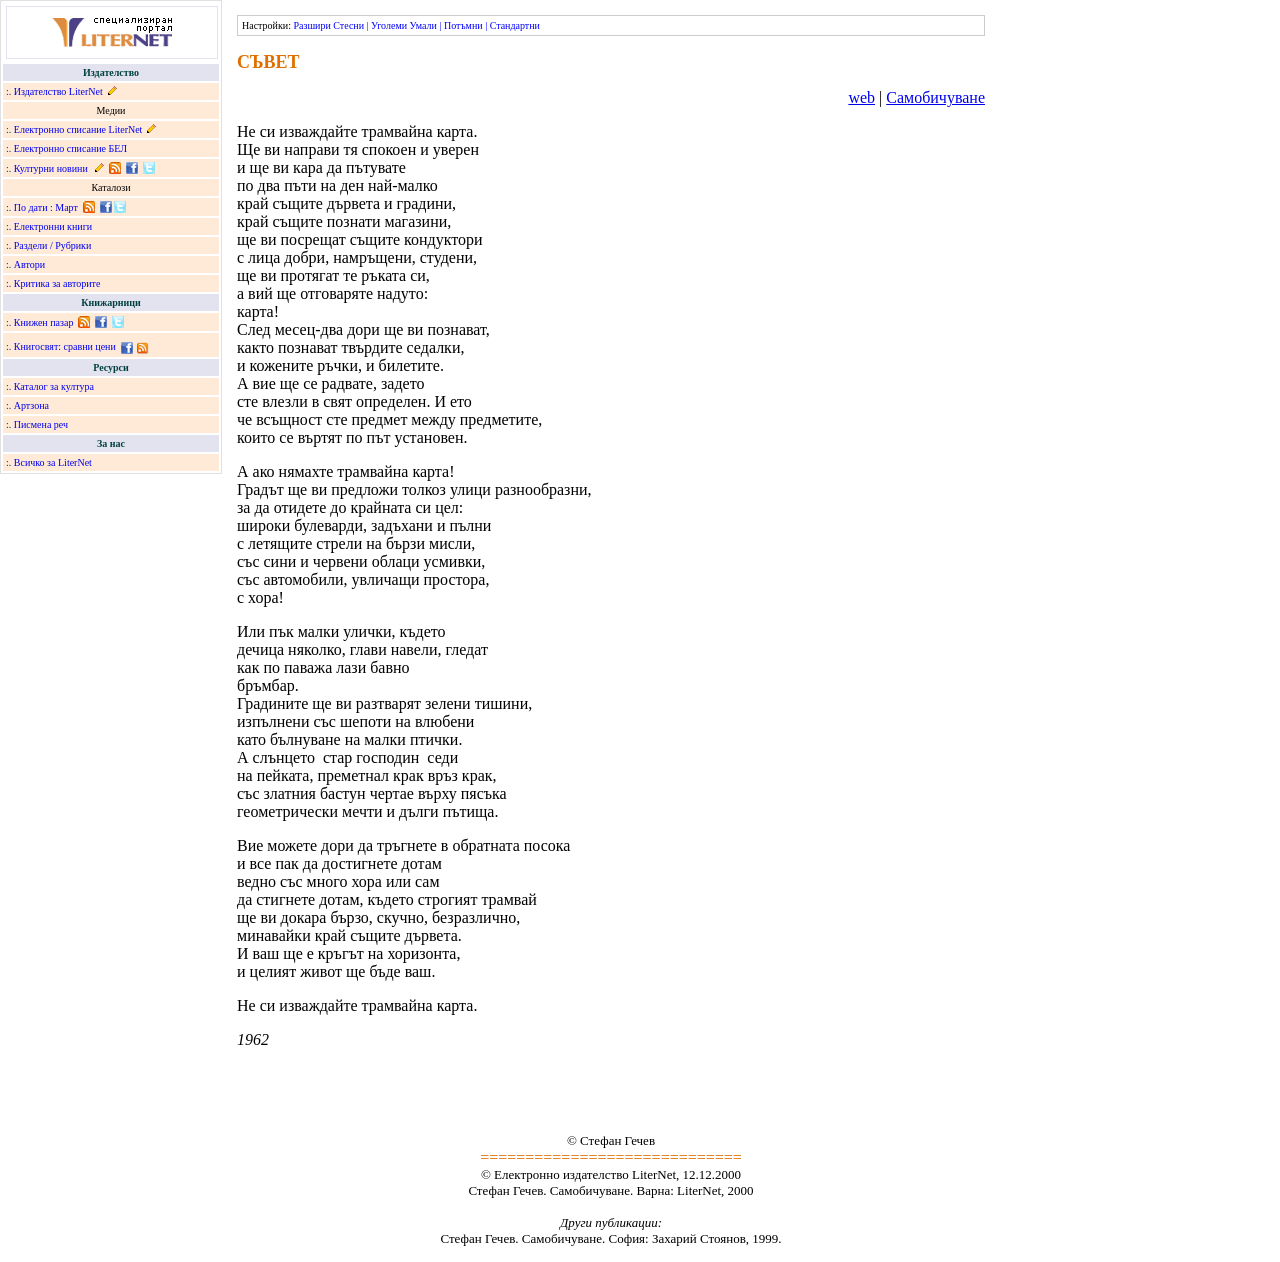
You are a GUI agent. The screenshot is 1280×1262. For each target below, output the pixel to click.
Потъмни (463, 25)
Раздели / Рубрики (53, 245)
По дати (31, 207)
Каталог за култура (54, 386)
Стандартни (515, 25)
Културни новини (51, 168)
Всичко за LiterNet (53, 462)
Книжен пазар (44, 322)
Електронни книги (53, 226)
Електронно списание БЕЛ (70, 148)
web (861, 97)
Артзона (31, 405)
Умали (423, 25)
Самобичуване (935, 97)
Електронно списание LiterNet (78, 129)
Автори (29, 264)
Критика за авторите (57, 283)
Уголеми (389, 25)
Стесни (348, 25)
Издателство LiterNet (58, 91)
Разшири (311, 25)
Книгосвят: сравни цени (65, 346)
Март (66, 207)
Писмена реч (41, 424)
